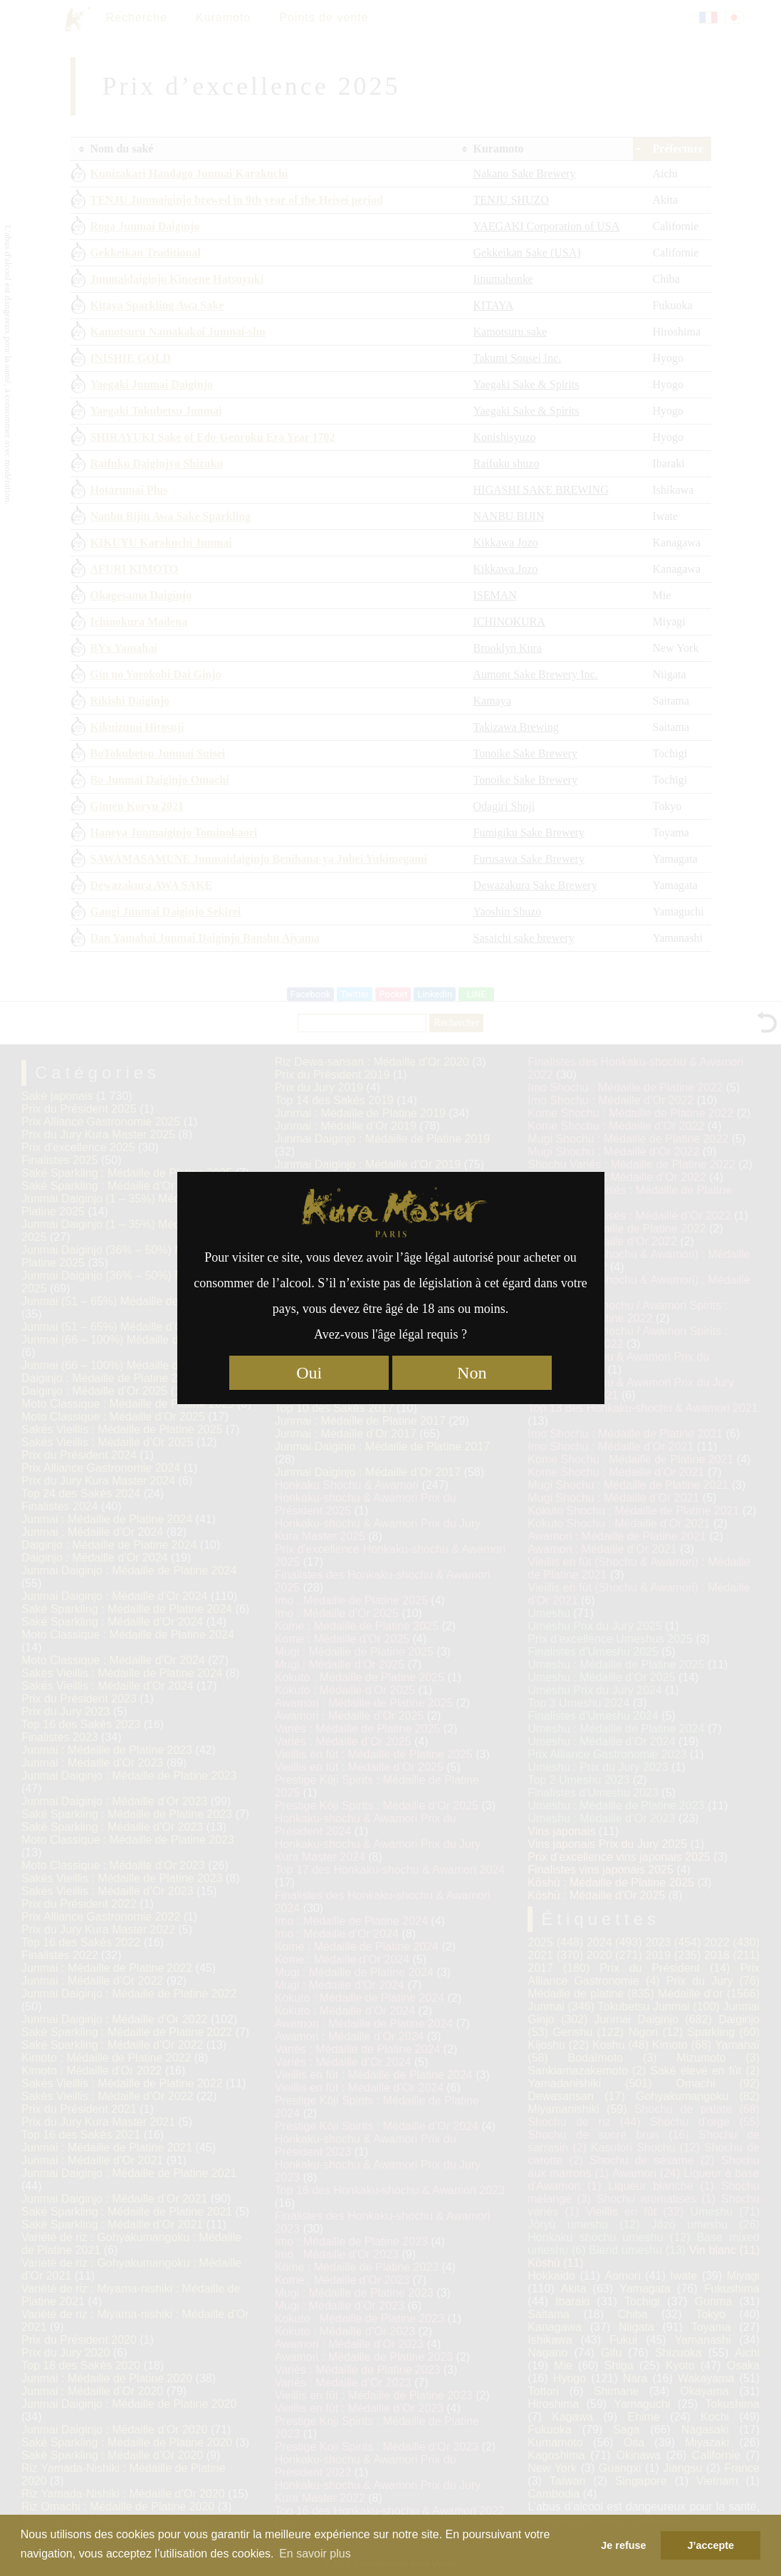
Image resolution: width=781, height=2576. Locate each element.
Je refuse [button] (623, 2545)
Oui (309, 1373)
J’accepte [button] (710, 2545)
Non (471, 1373)
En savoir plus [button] (315, 2554)
